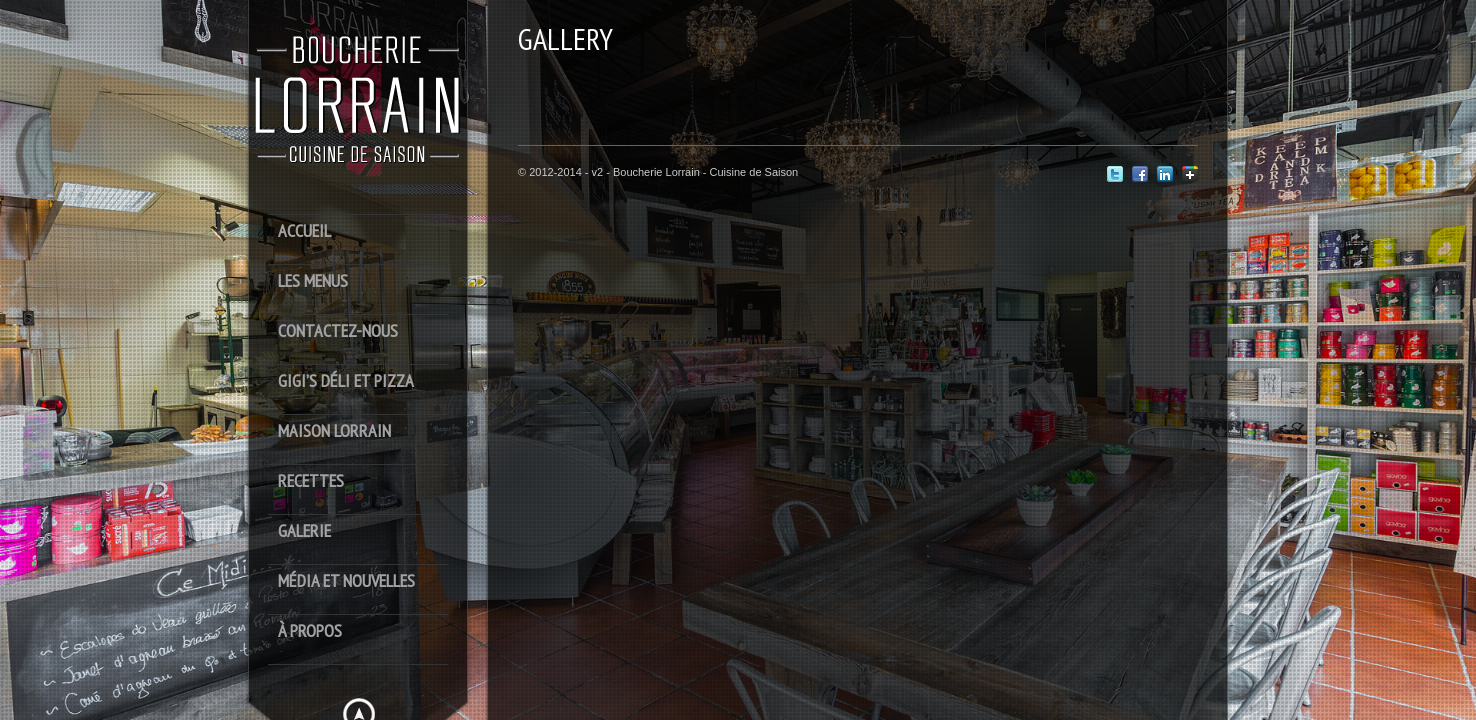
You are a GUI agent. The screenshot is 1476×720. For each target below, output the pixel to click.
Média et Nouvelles (346, 581)
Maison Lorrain (334, 431)
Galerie (304, 531)
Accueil (304, 231)
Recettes (311, 481)
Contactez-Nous (338, 331)
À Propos (310, 631)
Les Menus (313, 281)
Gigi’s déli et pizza (346, 381)
